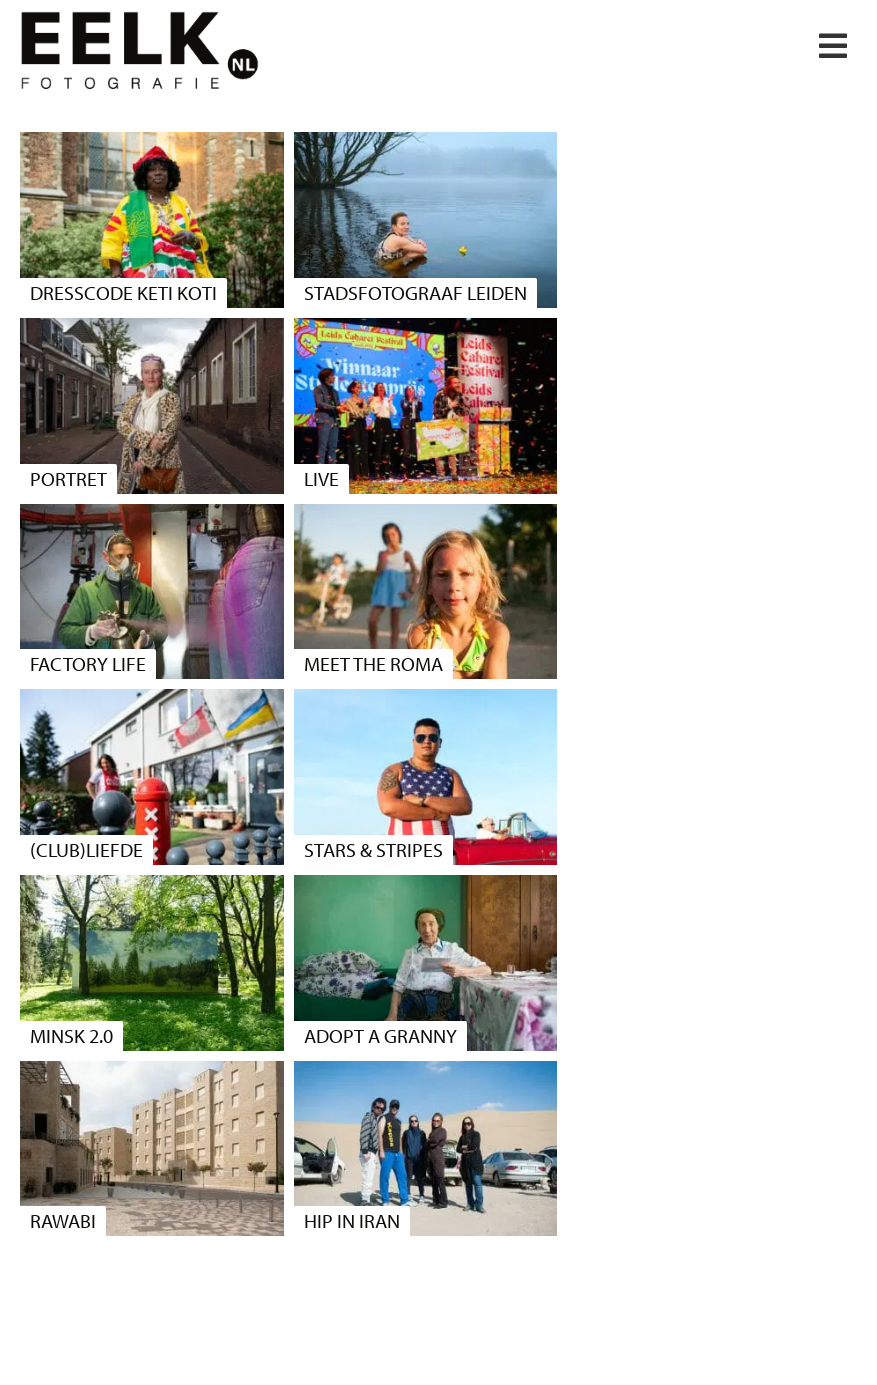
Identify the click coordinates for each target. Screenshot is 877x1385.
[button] (833, 46)
